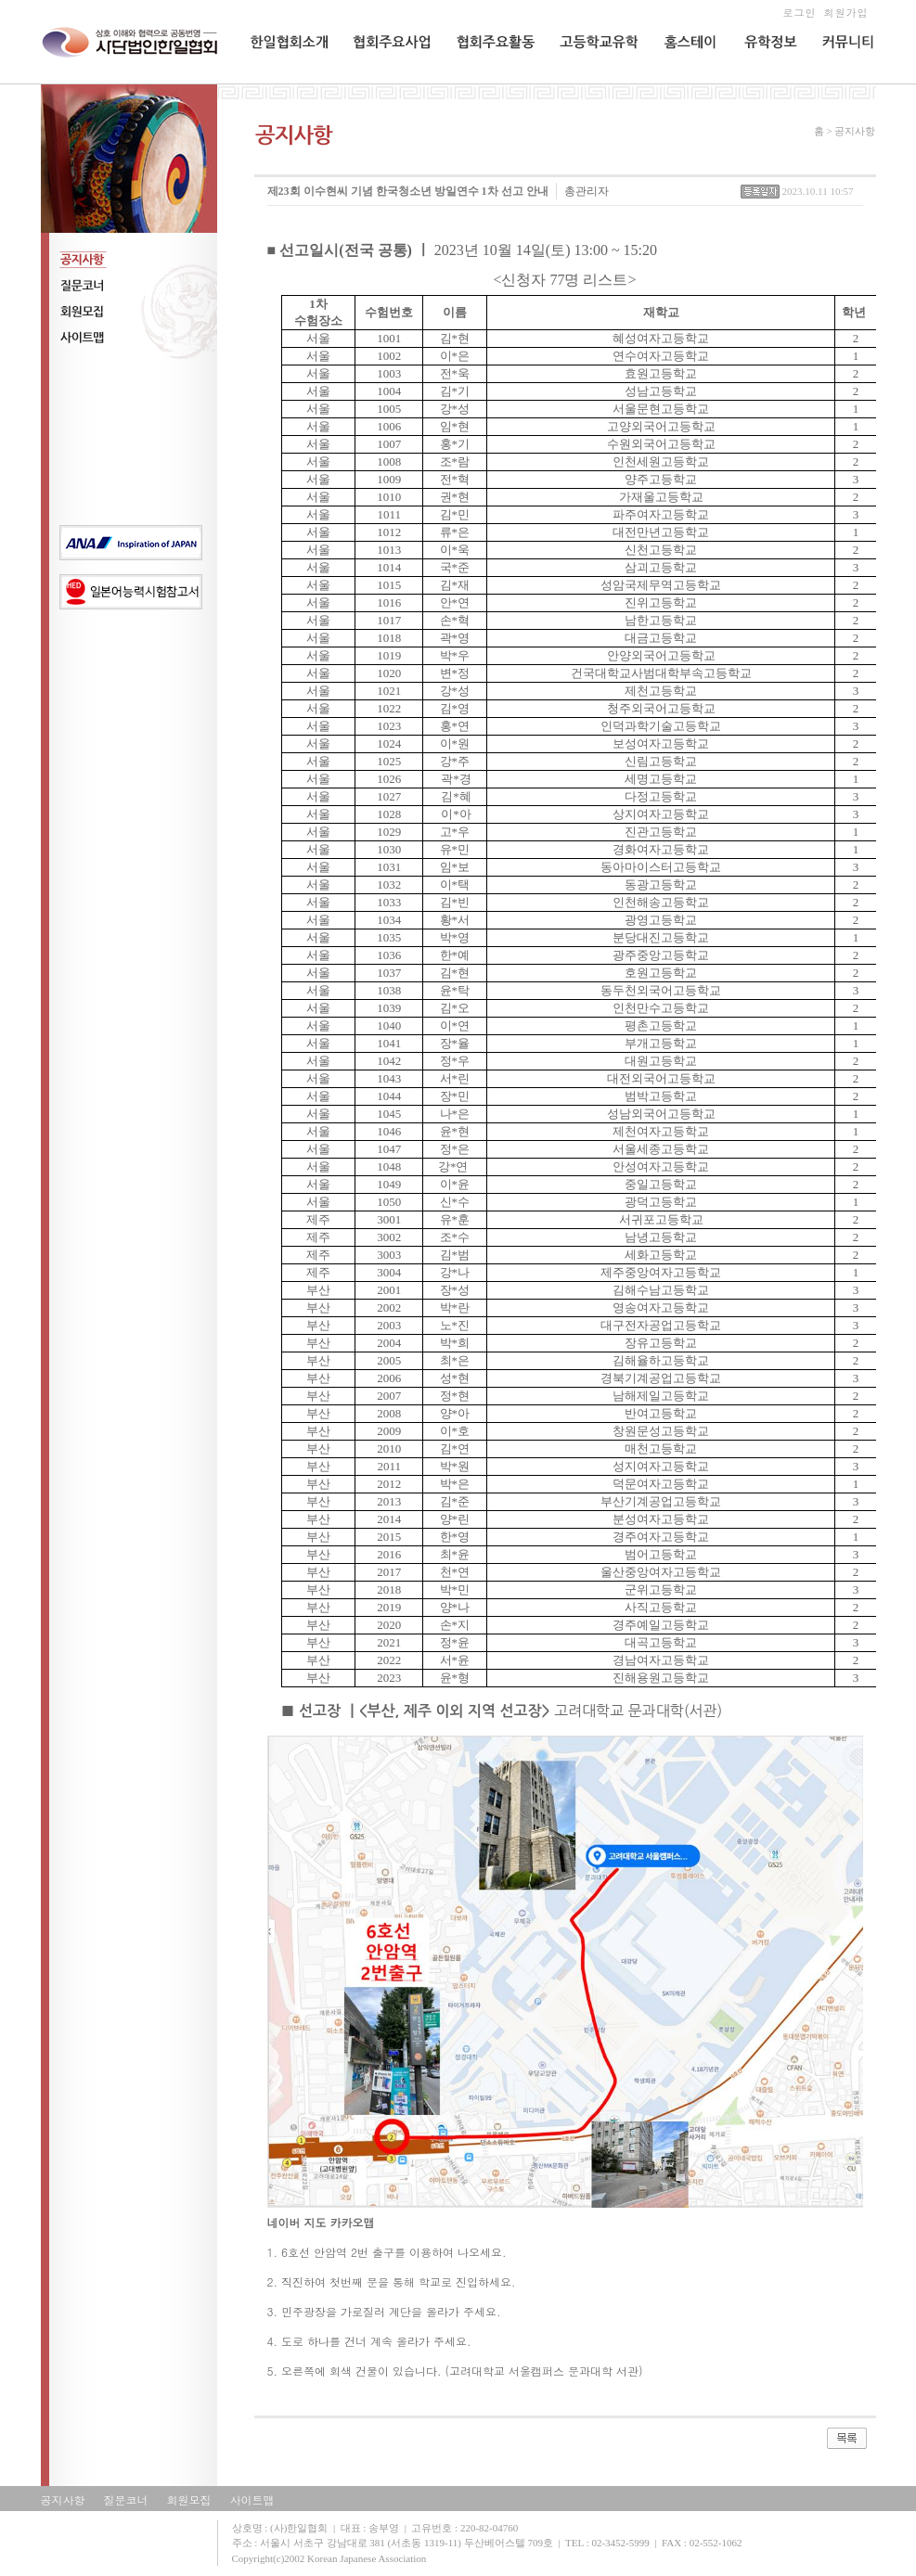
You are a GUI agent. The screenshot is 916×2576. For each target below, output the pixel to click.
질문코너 (126, 2499)
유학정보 (764, 80)
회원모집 (189, 2499)
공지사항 (63, 2499)
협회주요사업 (385, 80)
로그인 (799, 12)
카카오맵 (352, 2222)
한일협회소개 (283, 80)
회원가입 (845, 12)
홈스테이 (683, 80)
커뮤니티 (842, 80)
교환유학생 (585, 80)
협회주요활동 (488, 80)
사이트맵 (252, 2499)
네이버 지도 (297, 2222)
